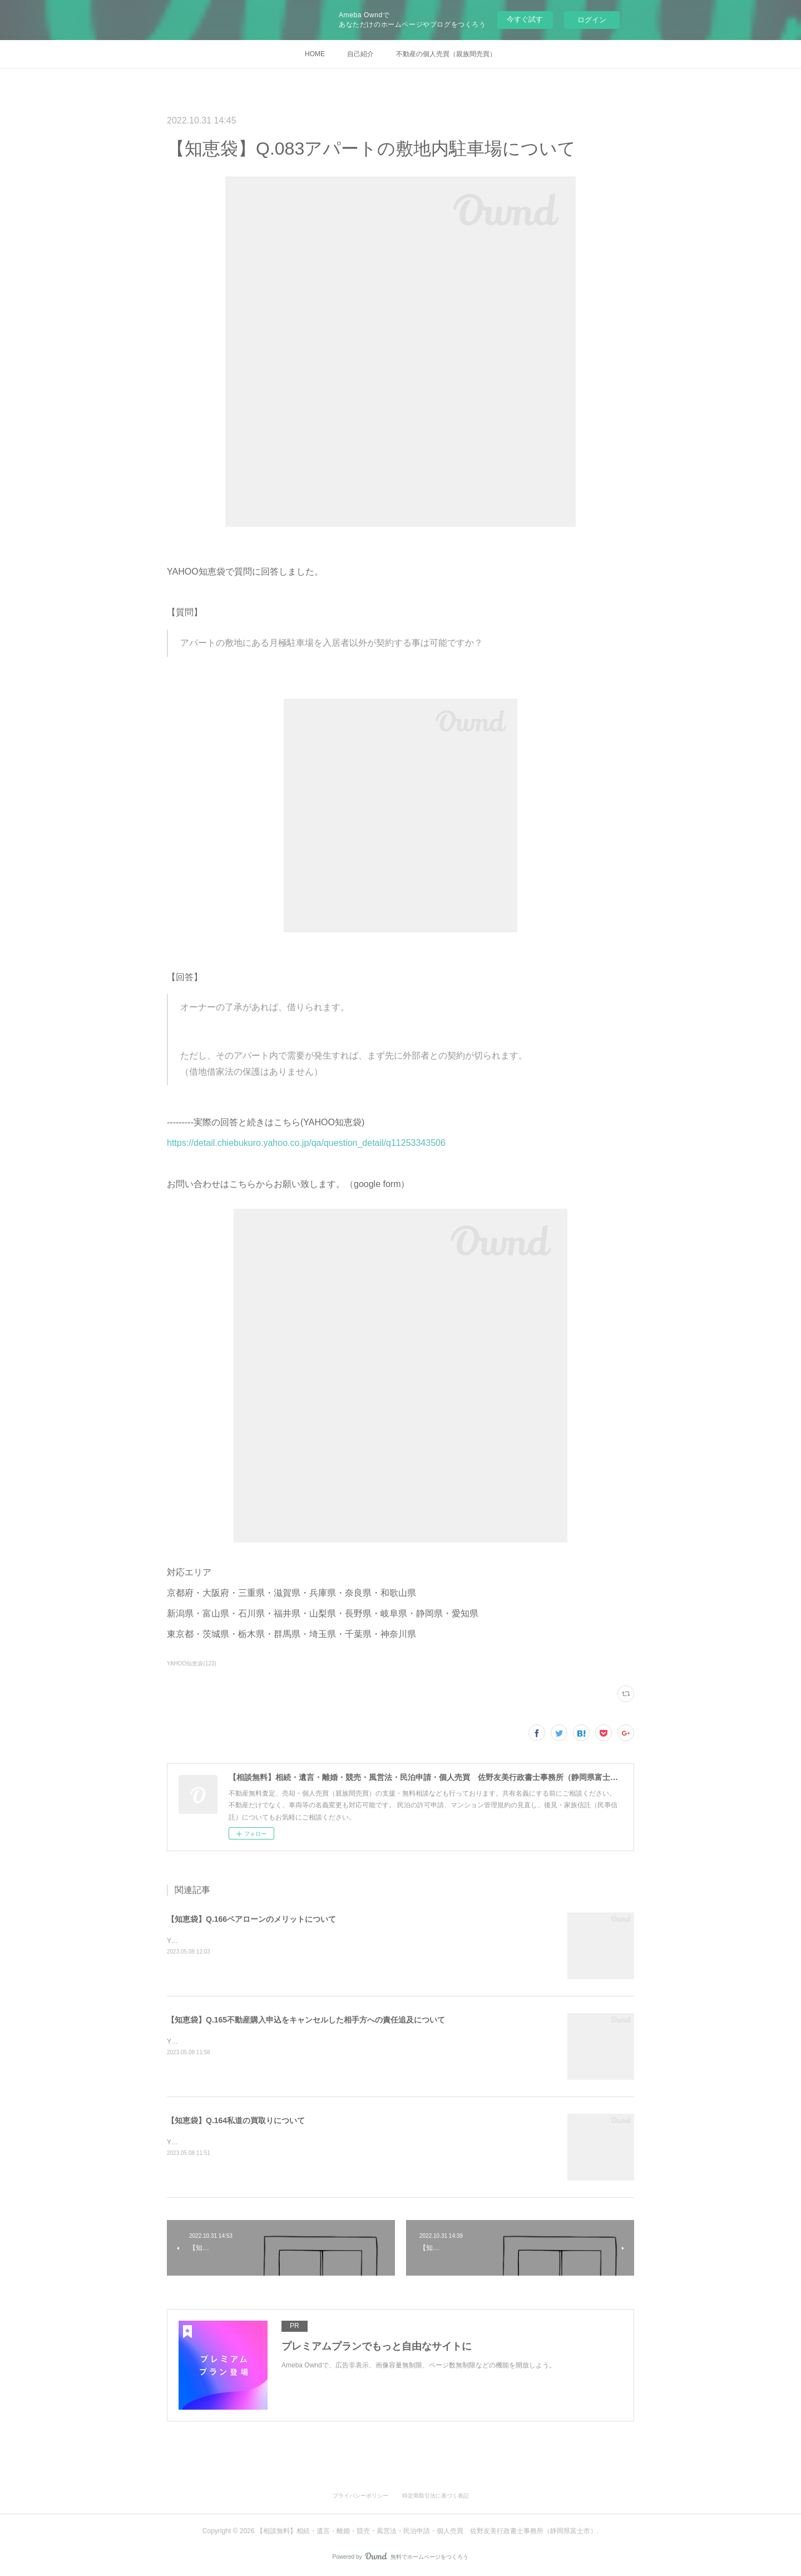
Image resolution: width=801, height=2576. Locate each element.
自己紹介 (360, 54)
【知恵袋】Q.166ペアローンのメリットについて (251, 1919)
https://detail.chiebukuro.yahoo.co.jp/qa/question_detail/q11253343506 (306, 1143)
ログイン (591, 20)
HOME (315, 54)
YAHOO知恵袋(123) (191, 1663)
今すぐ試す (525, 19)
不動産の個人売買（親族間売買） (446, 54)
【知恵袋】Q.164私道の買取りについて (236, 2120)
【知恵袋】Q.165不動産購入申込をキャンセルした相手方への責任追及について (306, 2019)
